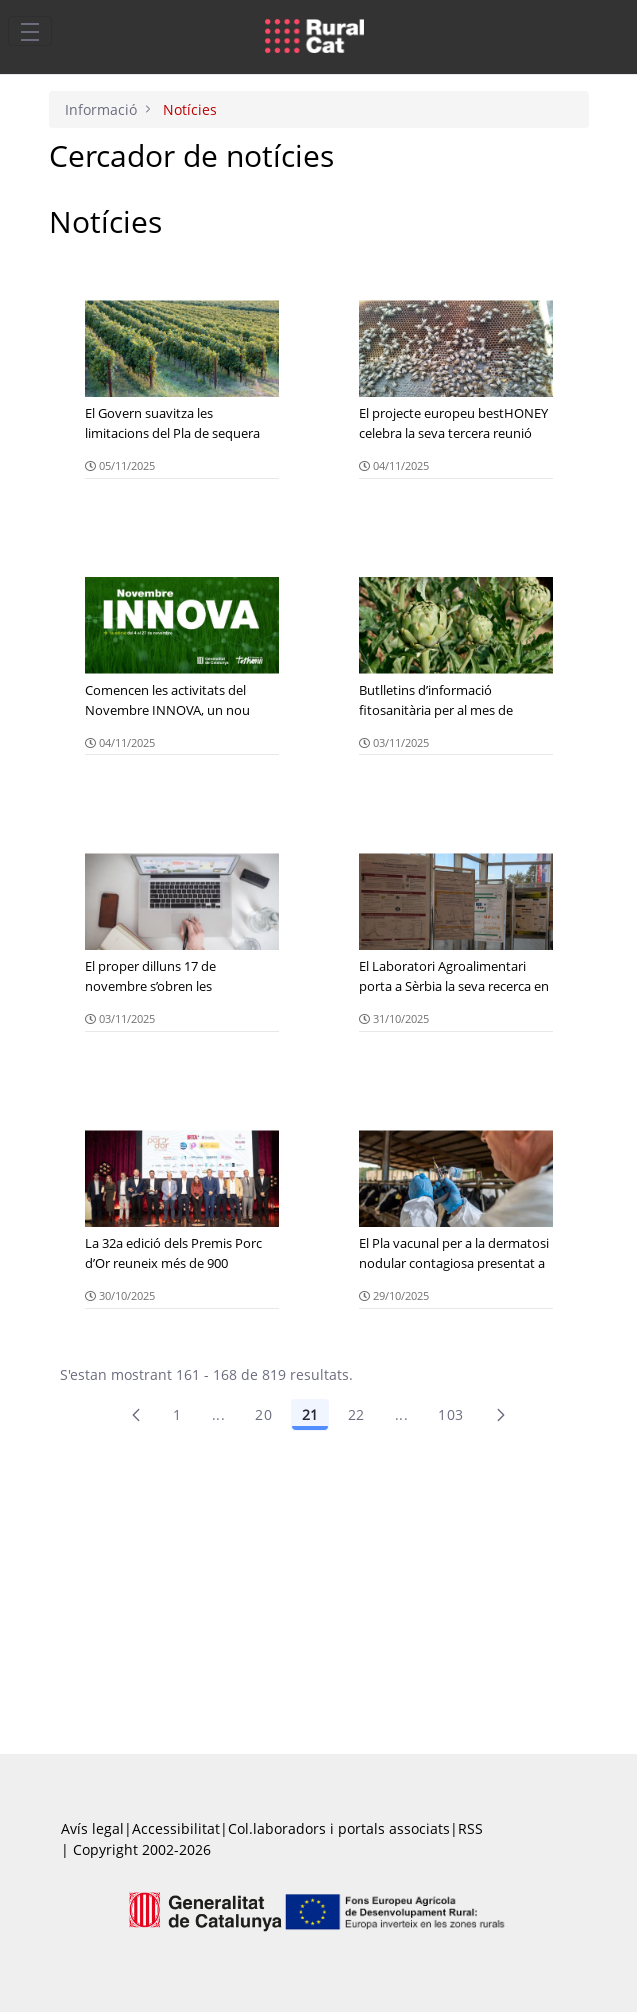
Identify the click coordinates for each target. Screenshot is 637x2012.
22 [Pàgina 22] (356, 1414)
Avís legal (92, 1828)
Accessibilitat (176, 1828)
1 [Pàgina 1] (177, 1414)
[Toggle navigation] (30, 31)
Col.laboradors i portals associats (339, 1828)
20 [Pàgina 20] (263, 1414)
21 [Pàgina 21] (310, 1414)
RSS (470, 1828)
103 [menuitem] (450, 1414)
